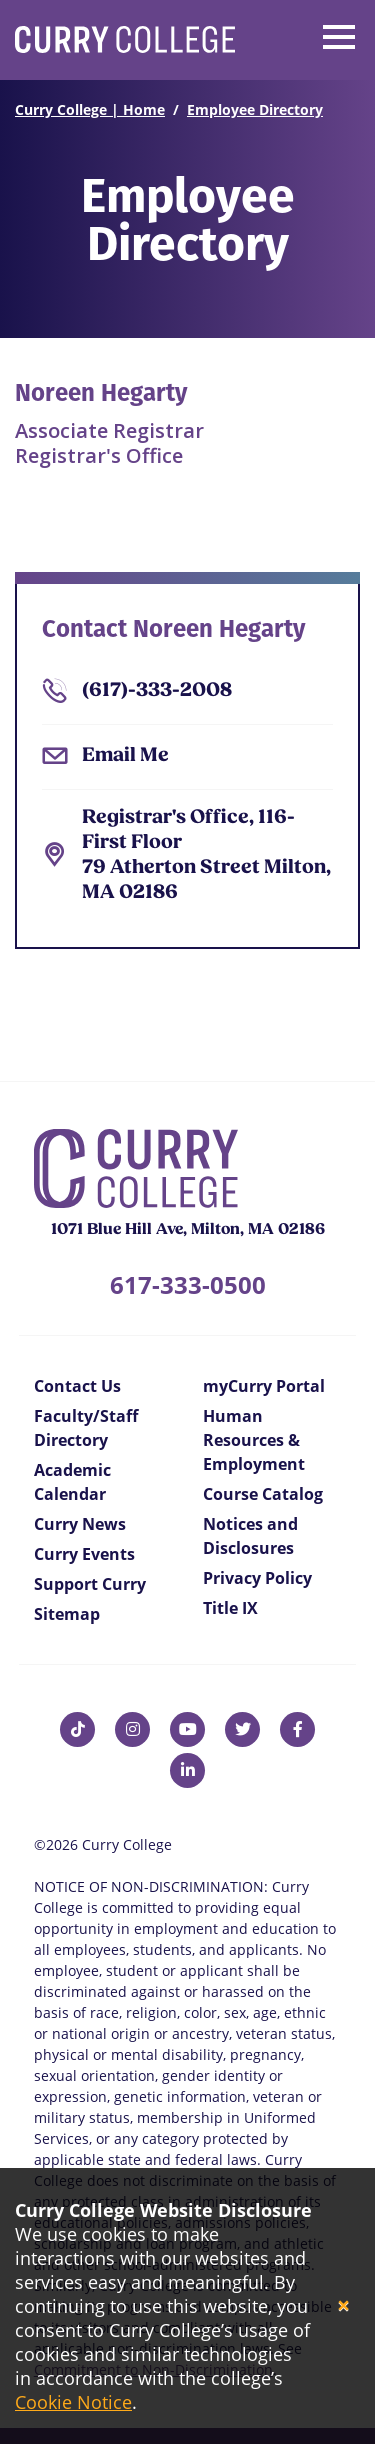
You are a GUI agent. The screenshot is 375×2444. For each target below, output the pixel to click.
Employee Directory (255, 109)
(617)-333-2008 (157, 691)
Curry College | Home (90, 109)
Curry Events (84, 1554)
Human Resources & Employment (254, 1440)
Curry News (80, 1524)
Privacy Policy (257, 1578)
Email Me (125, 756)
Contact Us (77, 1386)
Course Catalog (263, 1494)
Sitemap (67, 1614)
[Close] (343, 2306)
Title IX (230, 1608)
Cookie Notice (73, 2402)
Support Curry (90, 1584)
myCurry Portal (264, 1386)
